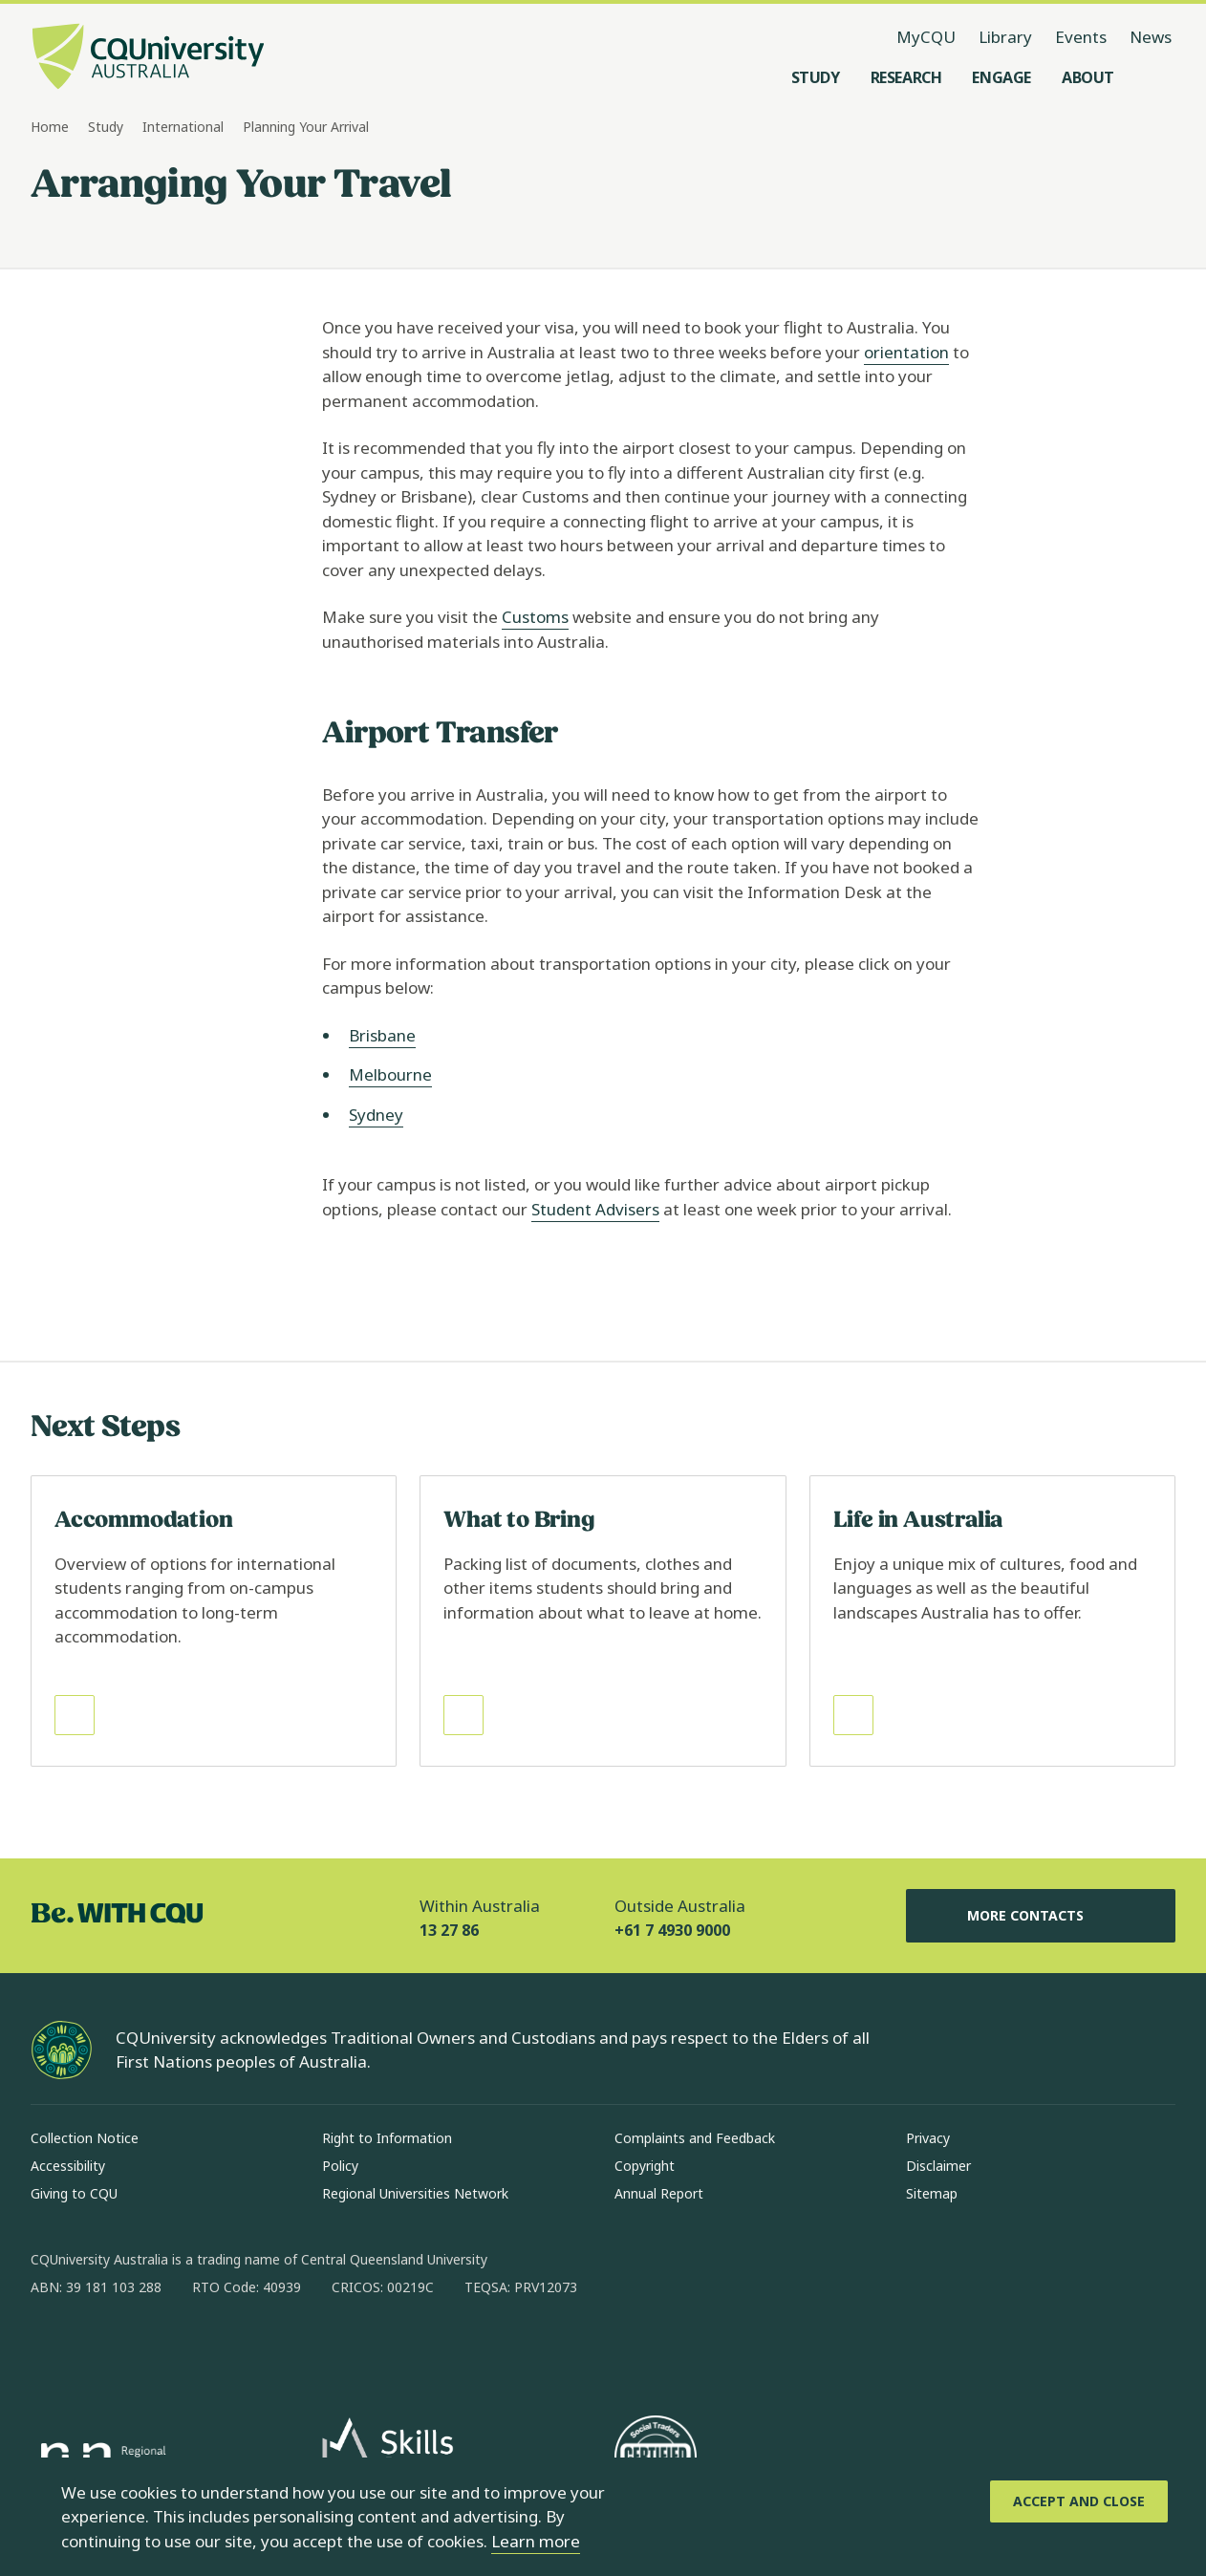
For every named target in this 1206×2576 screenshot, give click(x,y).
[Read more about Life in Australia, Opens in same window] (992, 1621)
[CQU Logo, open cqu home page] (148, 58)
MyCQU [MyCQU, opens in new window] (926, 37)
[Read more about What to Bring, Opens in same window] (603, 1621)
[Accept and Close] (1079, 2501)
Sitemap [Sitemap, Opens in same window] (932, 2193)
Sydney (376, 1115)
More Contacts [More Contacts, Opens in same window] (1040, 1915)
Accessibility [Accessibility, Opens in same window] (68, 2166)
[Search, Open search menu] (1156, 77)
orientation (906, 352)
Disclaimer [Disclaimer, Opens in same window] (938, 2166)
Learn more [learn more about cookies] (535, 2541)
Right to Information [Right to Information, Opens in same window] (387, 2138)
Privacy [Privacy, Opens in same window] (928, 2138)
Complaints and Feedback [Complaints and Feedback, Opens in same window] (694, 2138)
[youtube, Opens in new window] (250, 2349)
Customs (535, 617)
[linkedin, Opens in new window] (151, 2349)
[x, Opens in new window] (201, 2349)
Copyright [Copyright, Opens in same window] (644, 2166)
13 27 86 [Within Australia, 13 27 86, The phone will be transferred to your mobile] (449, 1930)
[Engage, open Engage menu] (1001, 77)
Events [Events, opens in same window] (1081, 37)
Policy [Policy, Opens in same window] (340, 2166)
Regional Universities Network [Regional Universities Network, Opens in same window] (415, 2193)
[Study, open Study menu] (816, 77)
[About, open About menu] (1088, 77)
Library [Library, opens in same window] (1005, 37)
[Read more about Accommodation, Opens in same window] (214, 1621)
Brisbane (382, 1035)
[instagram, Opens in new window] (101, 2349)
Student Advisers (595, 1209)
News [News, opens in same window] (1151, 37)
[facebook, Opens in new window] (52, 2349)
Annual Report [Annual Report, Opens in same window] (658, 2193)
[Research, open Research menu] (906, 77)
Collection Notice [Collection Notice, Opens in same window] (85, 2138)
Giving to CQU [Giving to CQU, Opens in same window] (74, 2193)
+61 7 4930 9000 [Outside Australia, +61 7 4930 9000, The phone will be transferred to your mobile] (672, 1930)
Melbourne (390, 1074)
